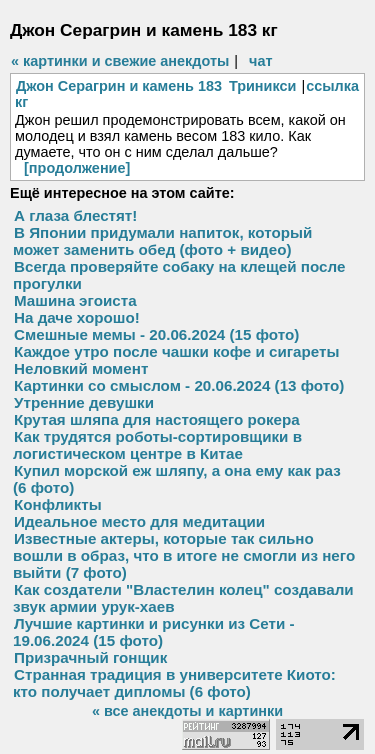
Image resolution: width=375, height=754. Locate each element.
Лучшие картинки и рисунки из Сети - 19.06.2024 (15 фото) (154, 632)
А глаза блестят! (75, 215)
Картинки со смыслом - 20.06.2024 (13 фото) (179, 385)
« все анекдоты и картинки (187, 711)
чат (260, 61)
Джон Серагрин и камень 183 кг (118, 94)
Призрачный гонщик (90, 657)
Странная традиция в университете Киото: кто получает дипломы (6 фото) (174, 683)
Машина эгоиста (75, 300)
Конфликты (58, 504)
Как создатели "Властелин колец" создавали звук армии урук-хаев (183, 598)
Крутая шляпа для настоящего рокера (157, 419)
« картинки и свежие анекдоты (120, 61)
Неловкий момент (81, 368)
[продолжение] (77, 168)
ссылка (332, 86)
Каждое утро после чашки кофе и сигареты (176, 351)
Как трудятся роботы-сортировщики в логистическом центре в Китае (157, 445)
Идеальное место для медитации (139, 521)
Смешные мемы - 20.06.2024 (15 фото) (156, 334)
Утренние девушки (84, 402)
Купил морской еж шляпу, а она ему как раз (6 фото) (177, 479)
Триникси (263, 86)
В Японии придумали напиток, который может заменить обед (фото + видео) (162, 241)
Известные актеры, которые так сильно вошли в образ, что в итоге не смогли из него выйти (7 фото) (184, 555)
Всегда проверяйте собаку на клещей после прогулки (179, 275)
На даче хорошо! (77, 317)
